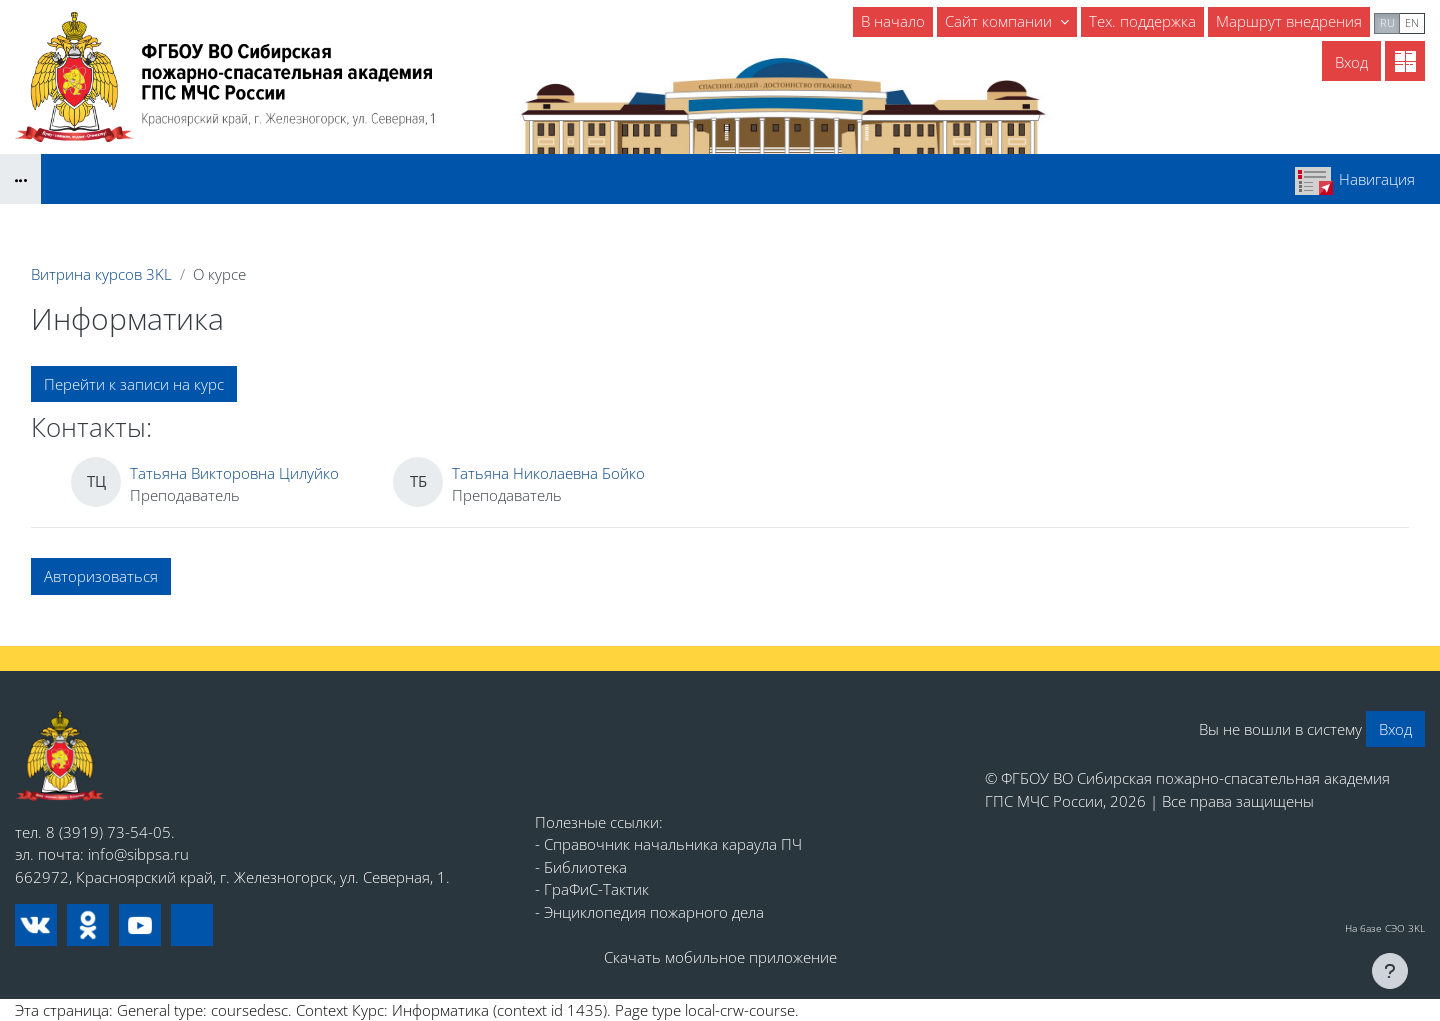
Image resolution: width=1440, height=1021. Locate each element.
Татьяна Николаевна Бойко (548, 473)
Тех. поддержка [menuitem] (1142, 21)
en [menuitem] (1412, 22)
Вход (1351, 62)
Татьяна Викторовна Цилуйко (234, 473)
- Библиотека (581, 867)
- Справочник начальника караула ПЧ (668, 844)
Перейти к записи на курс (134, 384)
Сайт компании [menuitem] (1000, 21)
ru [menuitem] (1387, 22)
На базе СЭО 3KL (1385, 928)
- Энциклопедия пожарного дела (649, 912)
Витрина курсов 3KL (101, 274)
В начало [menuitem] (893, 21)
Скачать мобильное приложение (720, 957)
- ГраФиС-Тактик (592, 889)
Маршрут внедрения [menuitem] (1289, 21)
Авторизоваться (101, 576)
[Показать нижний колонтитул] (1390, 971)
